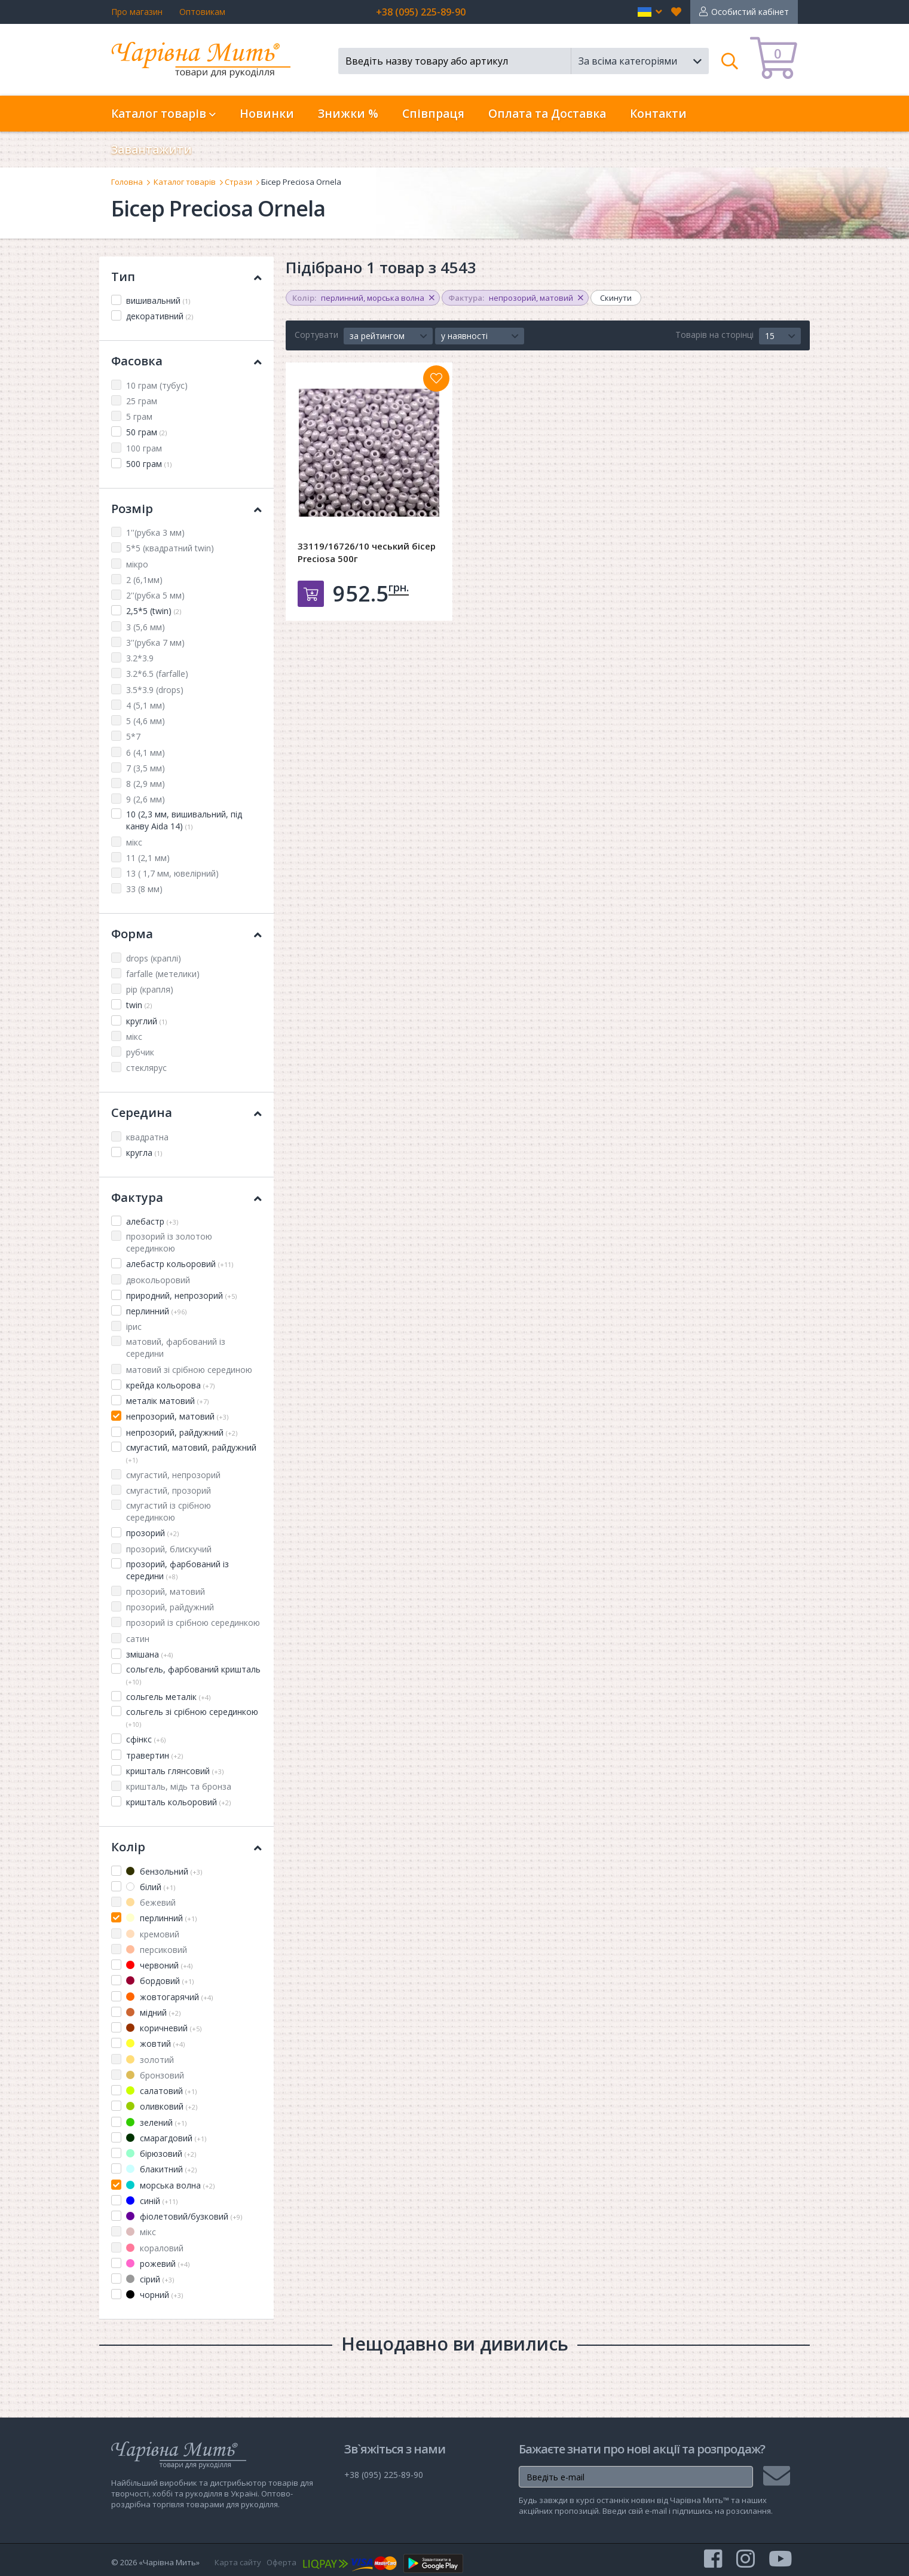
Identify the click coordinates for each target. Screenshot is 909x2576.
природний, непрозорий (181, 1295)
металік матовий (167, 1400)
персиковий (156, 1949)
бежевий (151, 1902)
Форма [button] (186, 934)
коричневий (163, 2028)
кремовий (152, 1934)
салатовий (161, 2090)
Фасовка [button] (186, 361)
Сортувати (316, 334)
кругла (144, 1152)
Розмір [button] (186, 508)
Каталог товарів (185, 181)
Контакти (658, 113)
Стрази (238, 181)
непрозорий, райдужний (181, 1432)
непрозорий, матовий (177, 1416)
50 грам (146, 432)
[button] (650, 12)
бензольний (164, 1871)
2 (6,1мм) (144, 579)
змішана (149, 1654)
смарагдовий (166, 2138)
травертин (154, 1755)
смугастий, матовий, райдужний (191, 1453)
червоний (159, 1965)
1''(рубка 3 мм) (155, 532)
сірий (150, 2279)
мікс (134, 842)
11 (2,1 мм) (148, 857)
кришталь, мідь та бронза (178, 1786)
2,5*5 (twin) (153, 610)
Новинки (267, 113)
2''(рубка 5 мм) (155, 595)
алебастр (152, 1221)
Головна (127, 181)
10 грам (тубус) (157, 385)
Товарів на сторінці (714, 334)
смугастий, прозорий (168, 1490)
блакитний (161, 2169)
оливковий (161, 2106)
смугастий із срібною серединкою (168, 1511)
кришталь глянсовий (175, 1771)
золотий (150, 2059)
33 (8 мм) (144, 889)
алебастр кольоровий (179, 1263)
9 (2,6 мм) (145, 799)
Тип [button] (186, 276)
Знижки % (348, 113)
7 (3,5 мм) (145, 768)
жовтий (155, 2043)
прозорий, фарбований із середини (177, 1570)
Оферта (281, 2562)
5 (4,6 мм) (145, 721)
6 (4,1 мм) (145, 752)
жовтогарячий (169, 1997)
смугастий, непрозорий (173, 1475)
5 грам (139, 416)
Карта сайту (238, 2562)
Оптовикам (202, 11)
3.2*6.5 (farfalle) (157, 673)
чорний (154, 2294)
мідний (153, 2012)
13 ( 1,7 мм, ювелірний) (172, 873)
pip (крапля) (149, 989)
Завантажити (151, 149)
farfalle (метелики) (163, 973)
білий (150, 1887)
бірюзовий (161, 2153)
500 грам (149, 463)
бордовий (160, 1980)
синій (151, 2200)
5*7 (133, 736)
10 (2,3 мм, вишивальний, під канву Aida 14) (184, 820)
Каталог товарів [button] (163, 113)
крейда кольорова (170, 1385)
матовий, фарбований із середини (175, 1347)
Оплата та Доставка (547, 113)
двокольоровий (158, 1280)
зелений (156, 2122)
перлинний (156, 1311)
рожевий (157, 2263)
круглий (146, 1021)
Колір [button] (186, 1847)
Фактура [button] (186, 1197)
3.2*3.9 (140, 658)
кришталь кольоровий (178, 1802)
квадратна (147, 1137)
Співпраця (433, 113)
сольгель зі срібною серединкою (192, 1717)
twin (139, 1005)
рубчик (140, 1052)
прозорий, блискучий (169, 1549)
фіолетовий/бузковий (184, 2216)
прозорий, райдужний (170, 1607)
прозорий (152, 1533)
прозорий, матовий (165, 1591)
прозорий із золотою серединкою (169, 1242)
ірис (134, 1326)
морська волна (170, 2185)
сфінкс (146, 1739)
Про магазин (137, 11)
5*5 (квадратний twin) (170, 548)
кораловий (154, 2248)
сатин (137, 1638)
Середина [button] (186, 1112)
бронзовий (155, 2075)
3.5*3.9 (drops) (154, 689)
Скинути (616, 297)
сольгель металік (168, 1696)
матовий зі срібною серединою (189, 1369)
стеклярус (146, 1067)
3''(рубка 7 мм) (155, 642)
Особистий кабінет (750, 11)
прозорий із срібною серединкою (193, 1622)
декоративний (159, 316)
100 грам (144, 448)
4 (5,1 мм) (145, 705)
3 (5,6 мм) (145, 627)
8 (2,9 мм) (145, 783)
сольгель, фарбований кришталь (193, 1675)
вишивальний (158, 300)
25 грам (141, 401)
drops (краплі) (153, 958)
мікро (137, 564)
